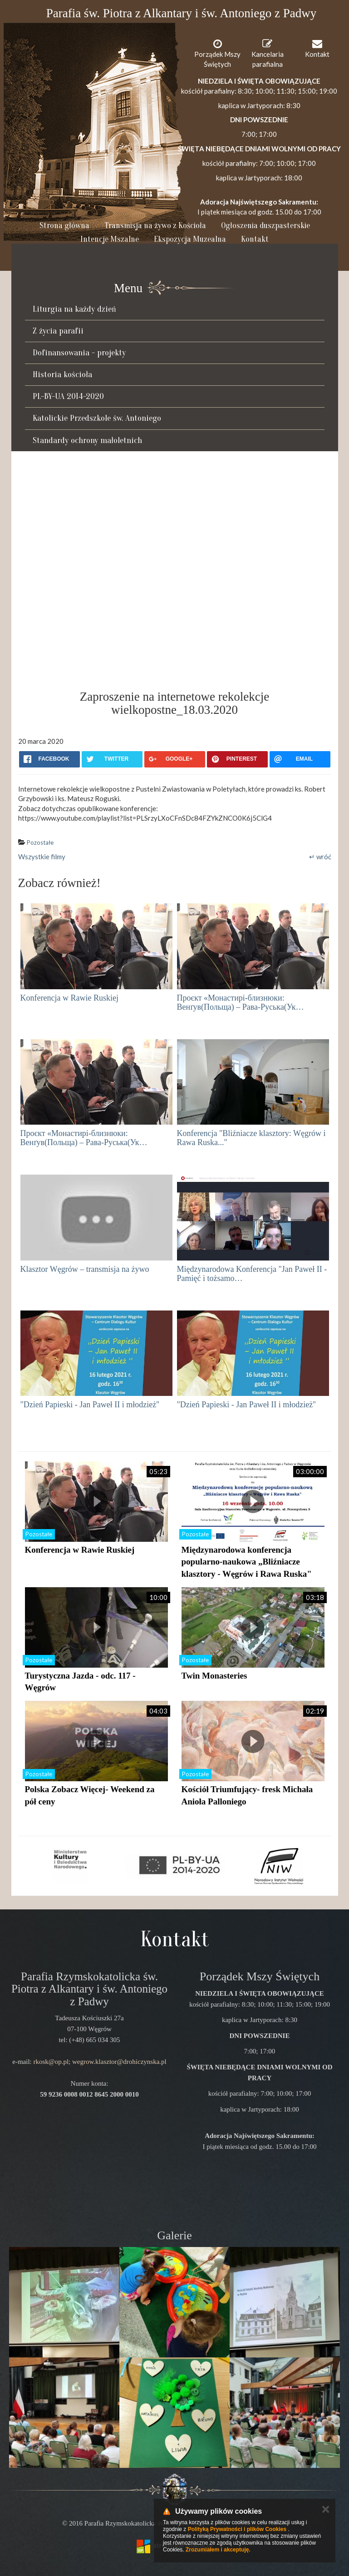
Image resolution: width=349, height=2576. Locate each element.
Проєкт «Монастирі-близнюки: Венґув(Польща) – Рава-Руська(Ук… (240, 1002)
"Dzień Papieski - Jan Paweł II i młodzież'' (89, 1404)
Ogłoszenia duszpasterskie (265, 225)
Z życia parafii (58, 331)
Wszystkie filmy (41, 856)
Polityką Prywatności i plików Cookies (237, 2529)
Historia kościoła (62, 374)
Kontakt (255, 239)
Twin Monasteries (214, 1675)
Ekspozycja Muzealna (190, 239)
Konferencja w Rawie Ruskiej (69, 997)
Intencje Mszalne (109, 239)
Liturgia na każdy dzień (74, 309)
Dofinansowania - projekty (79, 353)
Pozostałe (40, 842)
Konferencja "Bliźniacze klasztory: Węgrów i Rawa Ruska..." (251, 1138)
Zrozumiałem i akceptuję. (218, 2549)
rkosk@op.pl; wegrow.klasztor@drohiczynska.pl (99, 2061)
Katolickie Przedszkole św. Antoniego (97, 418)
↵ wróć (320, 856)
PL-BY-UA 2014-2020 (68, 396)
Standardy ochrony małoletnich (87, 440)
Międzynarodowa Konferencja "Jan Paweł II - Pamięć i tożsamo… (252, 1274)
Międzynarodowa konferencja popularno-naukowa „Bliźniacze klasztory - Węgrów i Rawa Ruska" (247, 1562)
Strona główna (64, 225)
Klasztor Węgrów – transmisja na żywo (84, 1269)
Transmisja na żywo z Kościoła (155, 225)
